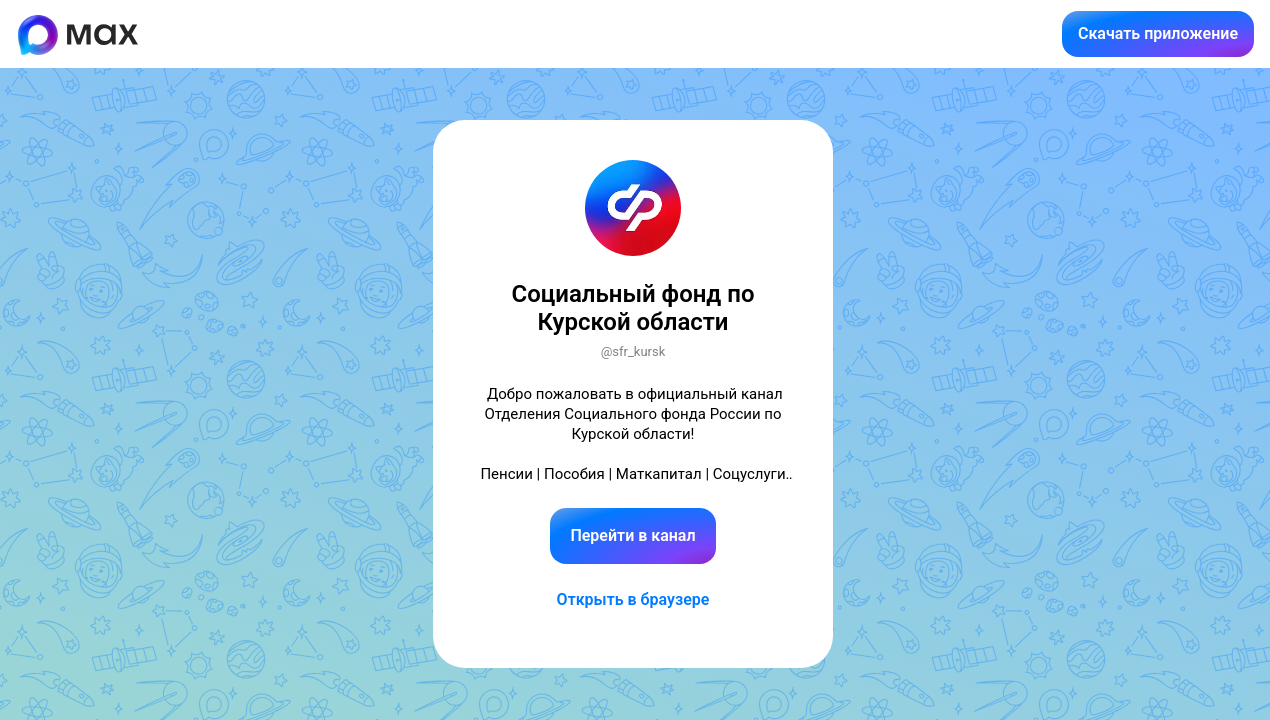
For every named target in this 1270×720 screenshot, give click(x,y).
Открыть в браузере (633, 599)
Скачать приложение (1158, 33)
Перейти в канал (632, 535)
